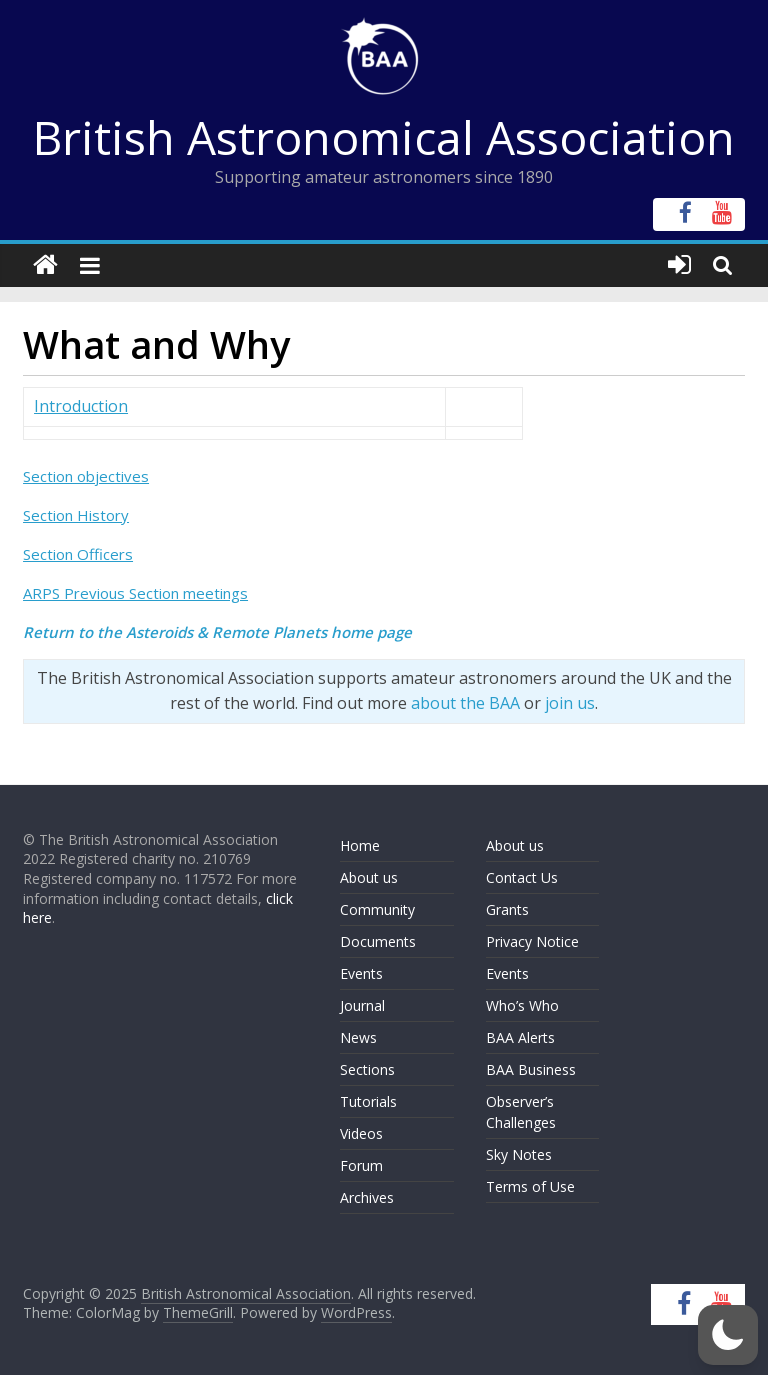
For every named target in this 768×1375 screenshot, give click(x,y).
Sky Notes (519, 1154)
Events (361, 973)
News (358, 1037)
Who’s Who (522, 1005)
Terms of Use (530, 1186)
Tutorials (368, 1101)
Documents (378, 941)
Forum (361, 1165)
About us (369, 877)
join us (570, 703)
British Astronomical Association (384, 137)
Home (360, 845)
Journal (362, 1005)
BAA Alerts (520, 1037)
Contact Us (522, 877)
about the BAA (465, 703)
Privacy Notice (532, 941)
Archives (367, 1197)
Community (377, 909)
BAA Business (531, 1069)
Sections (367, 1069)
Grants (507, 909)
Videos (361, 1133)
